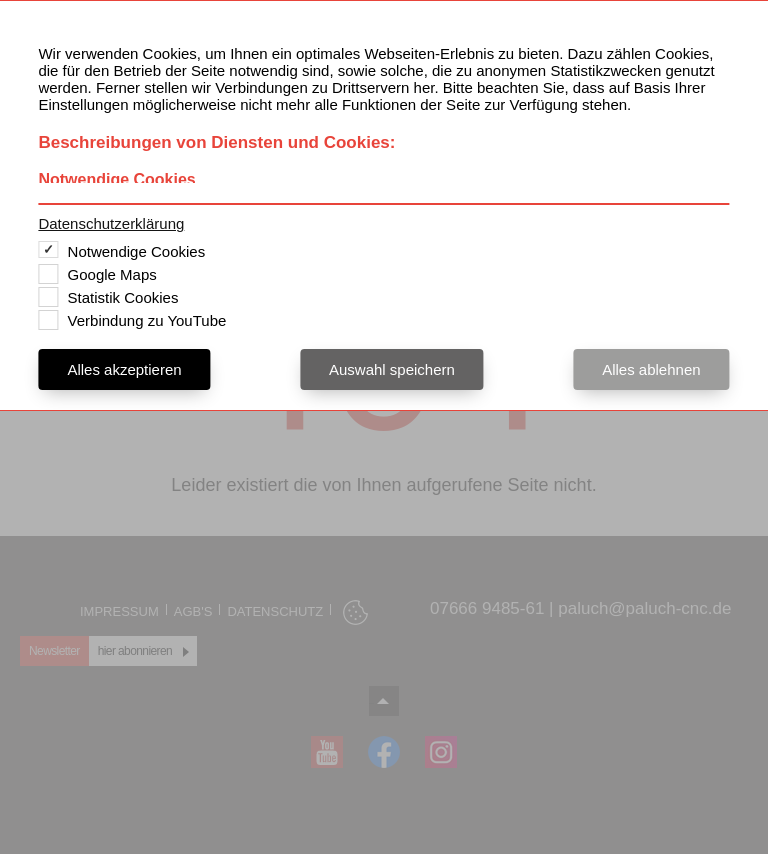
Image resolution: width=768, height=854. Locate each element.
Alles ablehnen (651, 369)
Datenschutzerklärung (111, 223)
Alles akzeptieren (124, 369)
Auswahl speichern (392, 369)
